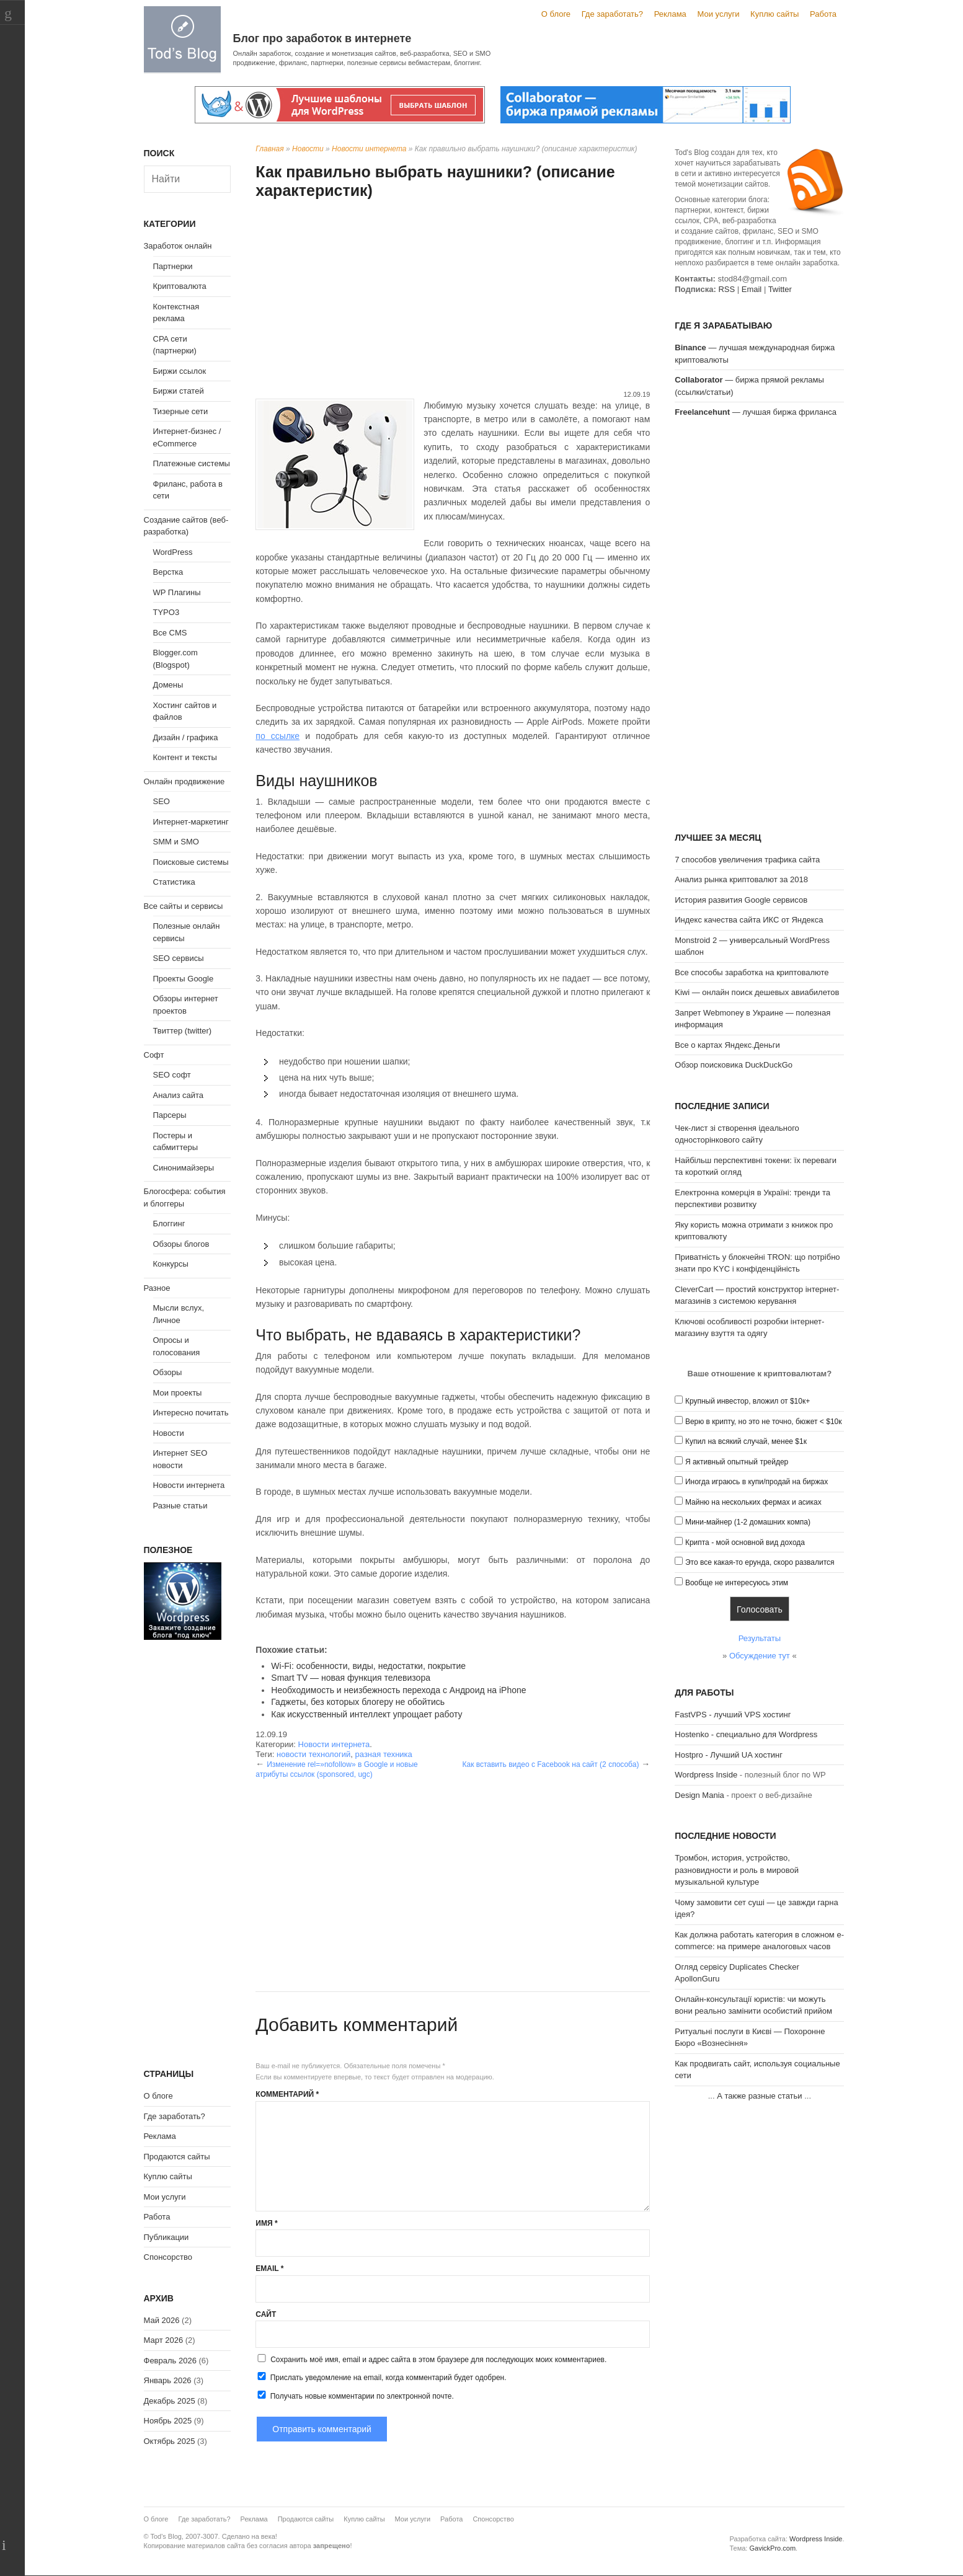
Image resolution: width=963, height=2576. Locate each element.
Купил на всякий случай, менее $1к (746, 1441)
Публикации (166, 2237)
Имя (266, 2223)
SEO (161, 801)
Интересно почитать (191, 1412)
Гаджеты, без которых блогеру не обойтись (358, 1702)
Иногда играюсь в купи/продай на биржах (756, 1481)
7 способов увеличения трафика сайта (747, 859)
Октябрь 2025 (169, 2441)
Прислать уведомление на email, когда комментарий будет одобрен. (380, 2377)
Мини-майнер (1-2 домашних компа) (747, 1522)
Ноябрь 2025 (168, 2420)
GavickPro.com (772, 2548)
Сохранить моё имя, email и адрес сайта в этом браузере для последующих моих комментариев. (438, 2359)
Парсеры (170, 1115)
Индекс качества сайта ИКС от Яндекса (749, 919)
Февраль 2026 (170, 2360)
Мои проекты (177, 1392)
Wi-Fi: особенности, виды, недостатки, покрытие (368, 1666)
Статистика (174, 882)
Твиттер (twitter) (182, 1030)
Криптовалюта (179, 286)
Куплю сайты (774, 14)
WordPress (173, 552)
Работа (823, 14)
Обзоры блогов (181, 1244)
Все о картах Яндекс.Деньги (727, 1045)
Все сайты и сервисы (183, 906)
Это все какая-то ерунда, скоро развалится (760, 1562)
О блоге (555, 14)
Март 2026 (164, 2340)
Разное (157, 1288)
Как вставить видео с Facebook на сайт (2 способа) (550, 1764)
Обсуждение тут (759, 1655)
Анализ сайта (178, 1095)
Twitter (780, 289)
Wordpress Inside (706, 1774)
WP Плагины (177, 592)
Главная (269, 148)
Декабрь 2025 (169, 2401)
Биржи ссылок (179, 371)
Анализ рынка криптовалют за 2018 (741, 879)
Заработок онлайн (178, 245)
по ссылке (277, 736)
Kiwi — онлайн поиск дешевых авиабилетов (757, 992)
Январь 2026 (168, 2380)
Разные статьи (180, 1505)
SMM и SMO (176, 841)
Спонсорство (168, 2257)
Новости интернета (369, 148)
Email (269, 2268)
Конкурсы (171, 1263)
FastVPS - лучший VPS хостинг (733, 1714)
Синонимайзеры (184, 1167)
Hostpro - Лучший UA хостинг (729, 1754)
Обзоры (167, 1372)
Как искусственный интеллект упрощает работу (366, 1714)
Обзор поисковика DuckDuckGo (733, 1064)
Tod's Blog (182, 39)
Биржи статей (178, 391)
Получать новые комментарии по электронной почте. (354, 2396)
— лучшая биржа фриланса (756, 412)
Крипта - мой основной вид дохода (745, 1542)
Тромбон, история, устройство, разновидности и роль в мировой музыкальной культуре (737, 1870)
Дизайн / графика (185, 737)
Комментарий (287, 2094)
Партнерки (173, 266)
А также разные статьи (759, 2095)
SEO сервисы (178, 958)
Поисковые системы (191, 862)
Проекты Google (183, 978)
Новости (308, 148)
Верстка (168, 572)
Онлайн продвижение (184, 781)
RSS (726, 289)
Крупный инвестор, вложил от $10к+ (747, 1401)
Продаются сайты (177, 2156)
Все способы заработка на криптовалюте (751, 972)
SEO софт (172, 1074)
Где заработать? (612, 14)
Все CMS (170, 632)
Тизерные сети (180, 411)
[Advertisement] (452, 296)
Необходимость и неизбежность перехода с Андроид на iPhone (398, 1690)
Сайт (265, 2314)
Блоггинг (169, 1223)
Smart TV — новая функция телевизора (350, 1678)
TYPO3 (166, 612)
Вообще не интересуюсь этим (736, 1582)
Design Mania (699, 1795)
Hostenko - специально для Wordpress (746, 1734)
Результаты (760, 1638)
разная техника (383, 1754)
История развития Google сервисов (741, 900)
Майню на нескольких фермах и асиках (753, 1502)
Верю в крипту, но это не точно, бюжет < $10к (763, 1421)
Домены (168, 684)
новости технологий (313, 1754)
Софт (154, 1055)
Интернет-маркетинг (191, 821)
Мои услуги (718, 14)
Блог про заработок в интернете (322, 38)
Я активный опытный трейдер (736, 1462)
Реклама (670, 14)
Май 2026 (162, 2320)
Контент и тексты (185, 757)
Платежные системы (191, 463)
